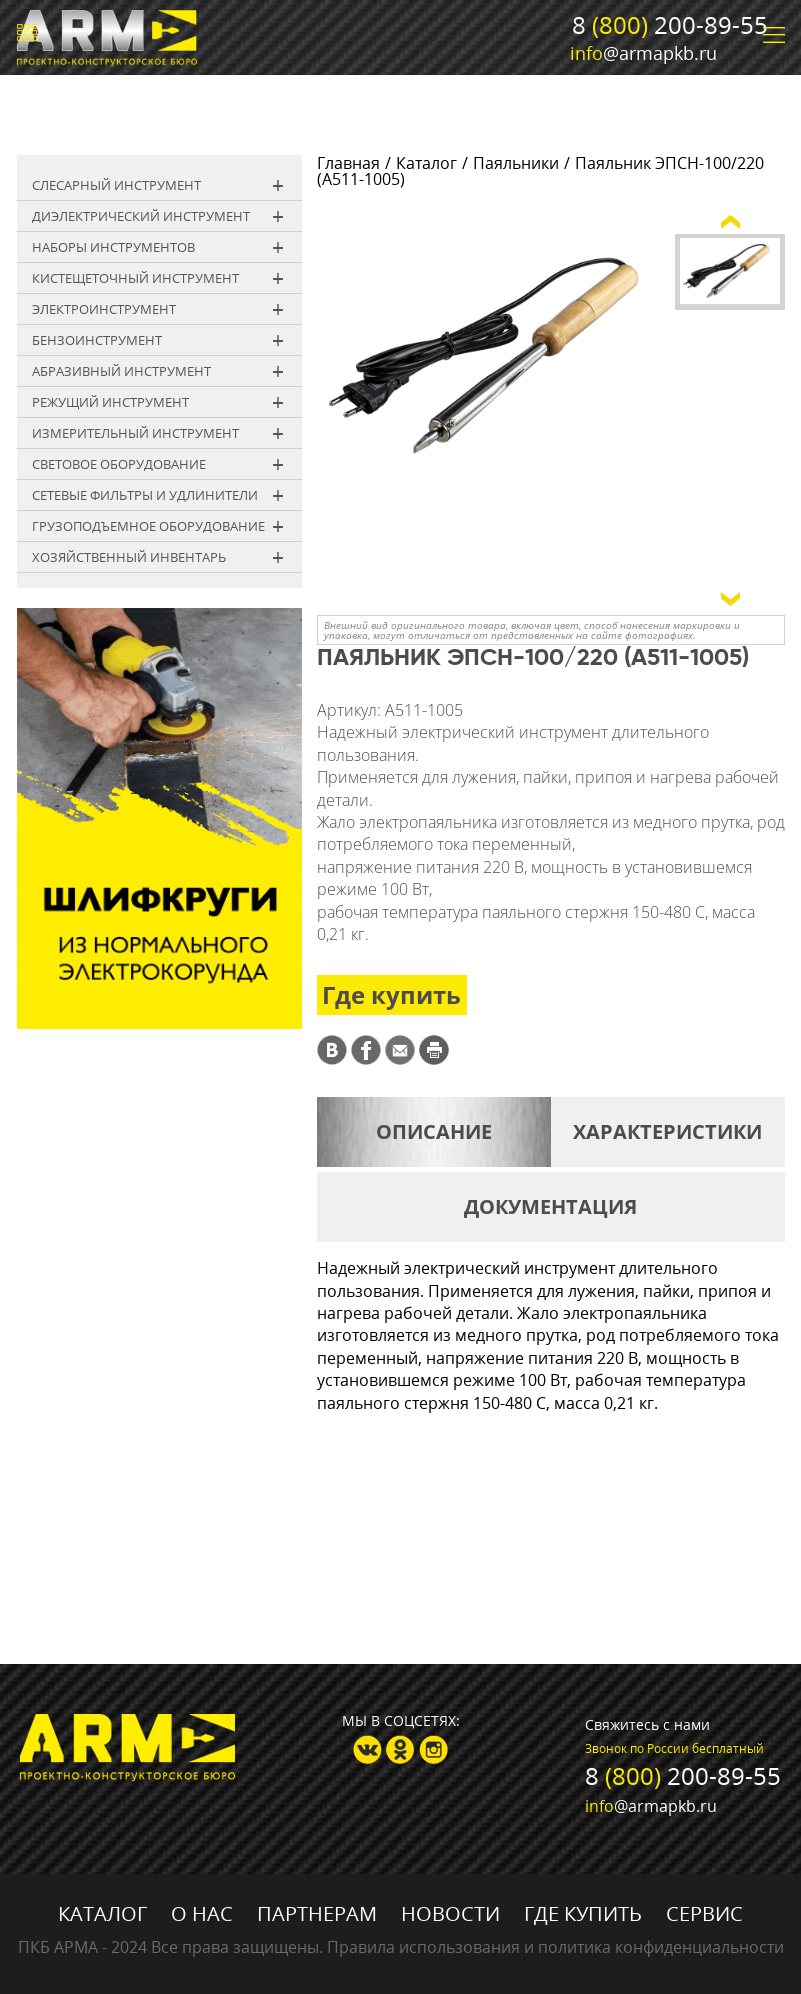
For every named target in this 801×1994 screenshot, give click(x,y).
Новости (450, 1913)
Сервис (704, 1913)
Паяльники (516, 163)
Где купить (391, 994)
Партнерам (317, 1913)
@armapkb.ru (643, 53)
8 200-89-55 (670, 24)
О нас (202, 1913)
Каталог (426, 163)
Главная (348, 163)
